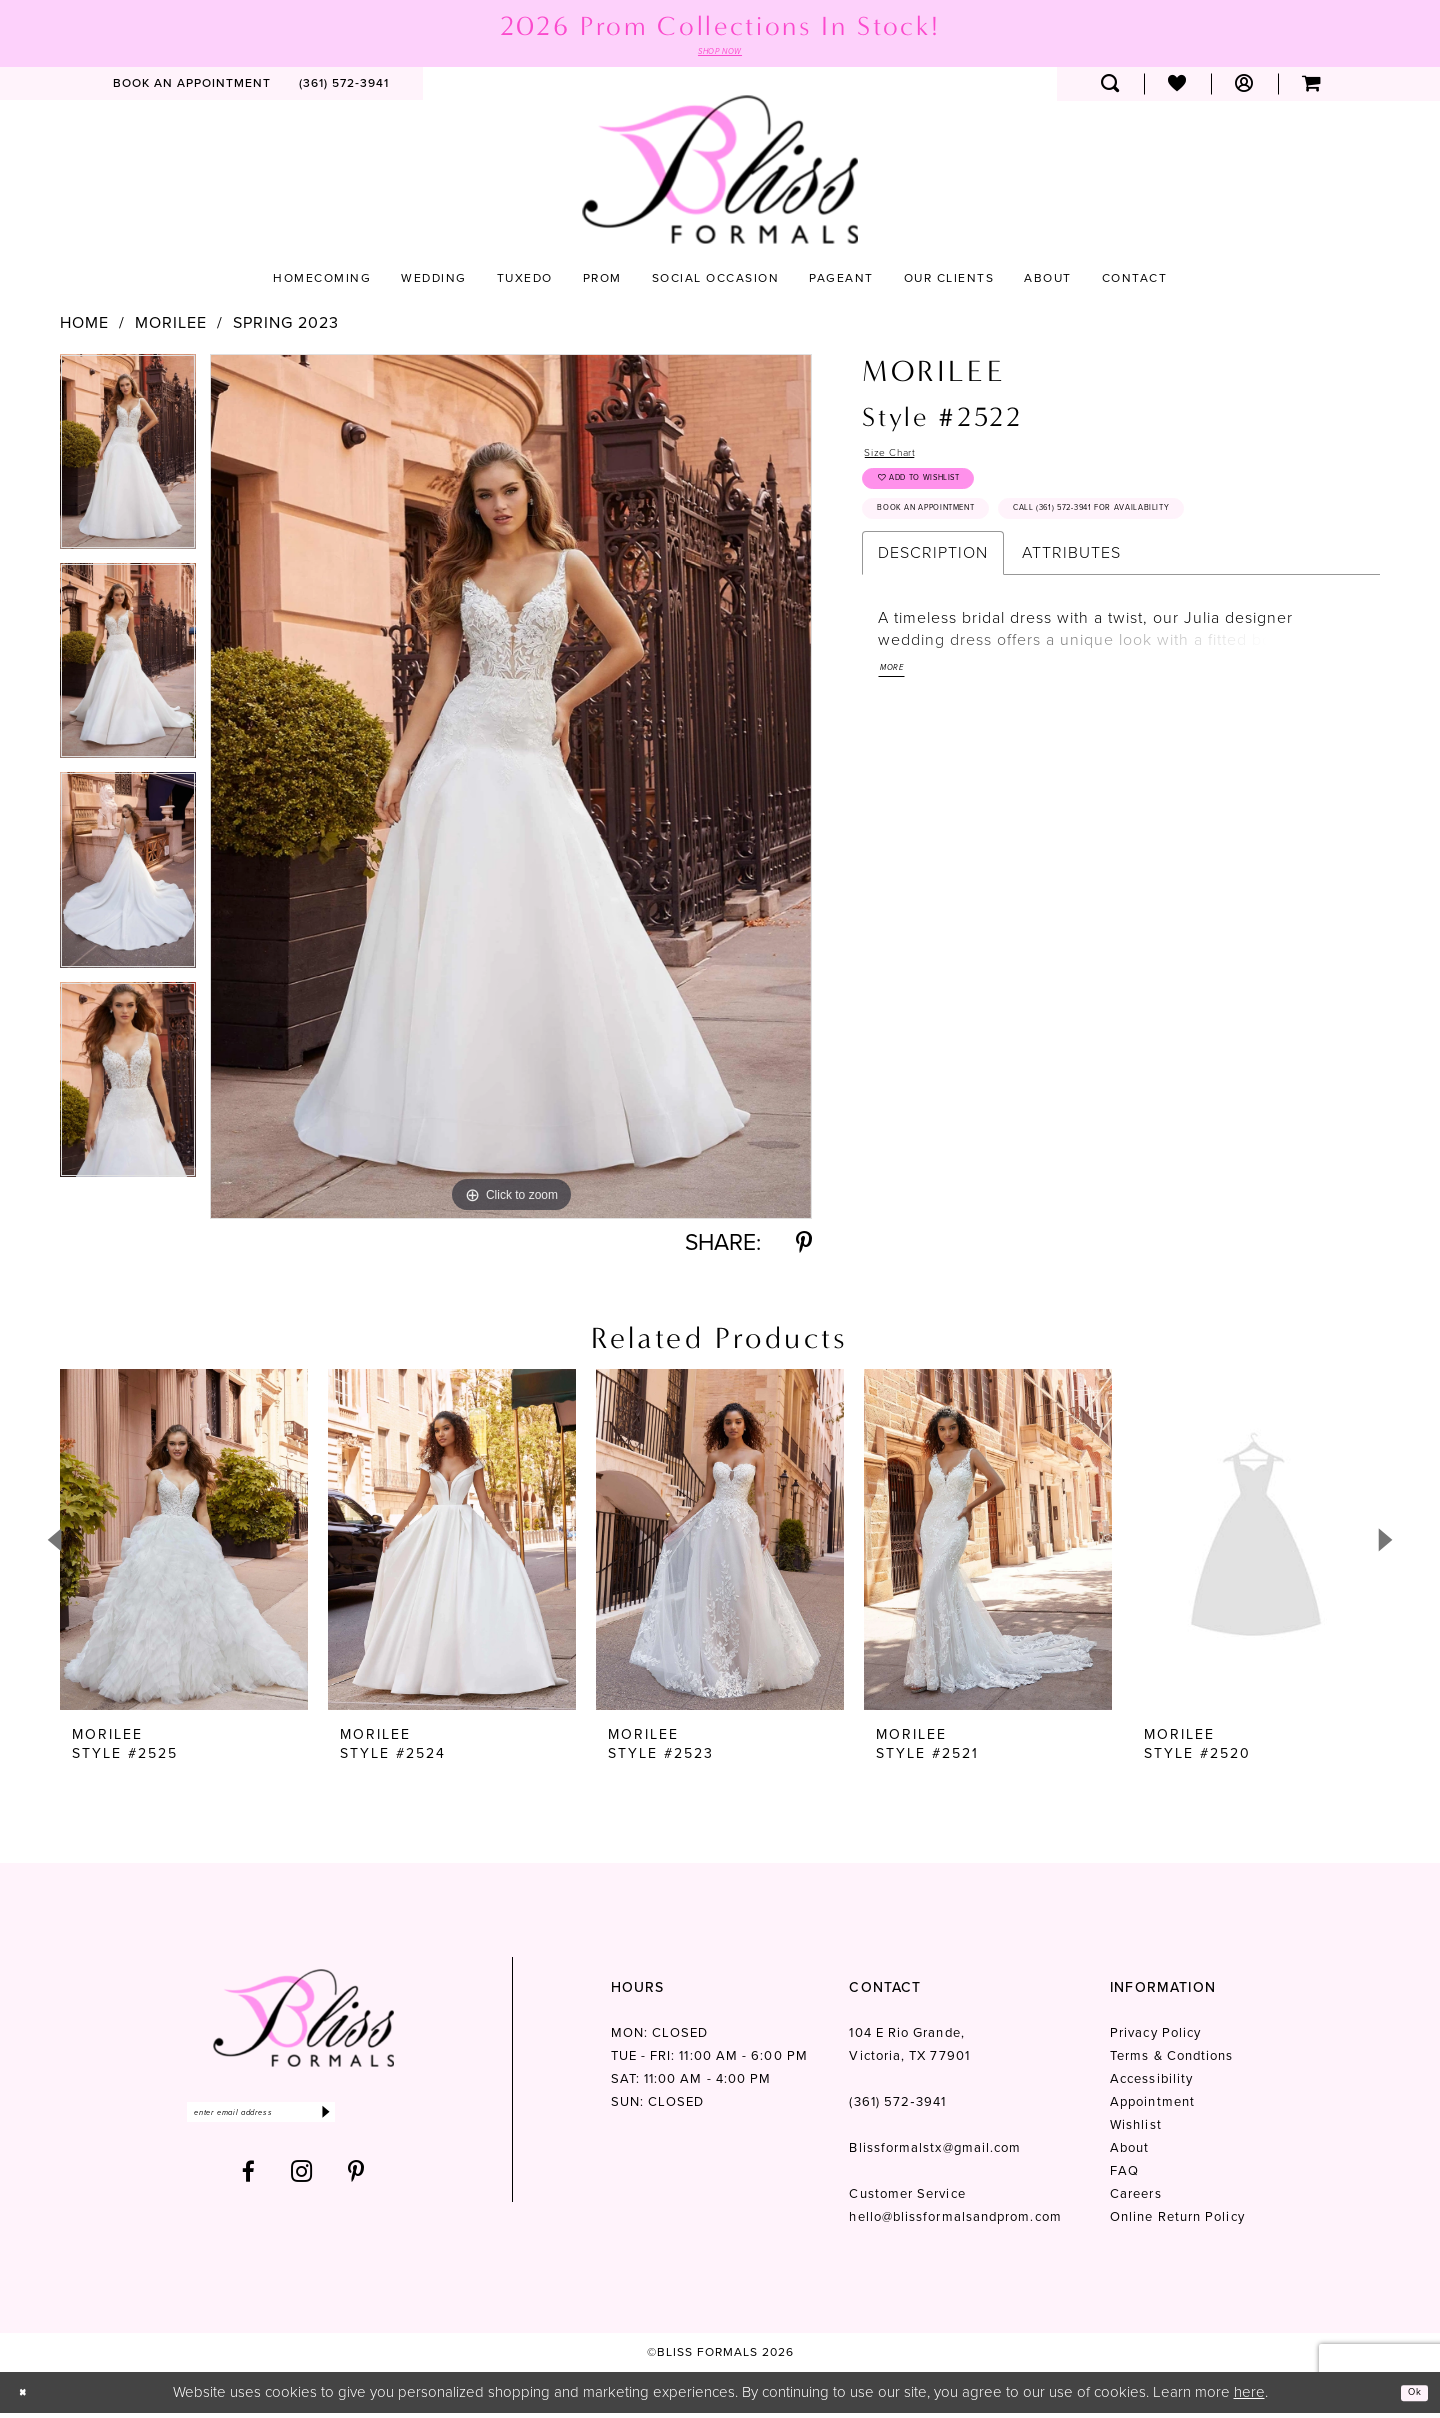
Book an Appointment (964, 549)
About (1129, 2153)
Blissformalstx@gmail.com (935, 2153)
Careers (1136, 2199)
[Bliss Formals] (720, 174)
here (1249, 2397)
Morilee (171, 328)
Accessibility (1151, 2084)
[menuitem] (192, 89)
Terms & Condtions (1171, 2061)
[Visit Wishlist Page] (1177, 89)
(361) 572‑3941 (897, 2107)
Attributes (1071, 645)
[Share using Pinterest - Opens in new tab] (804, 1248)
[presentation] (184, 1545)
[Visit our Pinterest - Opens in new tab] (356, 2187)
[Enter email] (303, 2122)
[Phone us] (344, 89)
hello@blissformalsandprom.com (955, 2222)
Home (84, 328)
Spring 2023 (286, 328)
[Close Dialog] (29, 2397)
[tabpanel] (128, 463)
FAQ (1124, 2176)
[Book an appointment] (192, 89)
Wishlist (1136, 2130)
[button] (1244, 89)
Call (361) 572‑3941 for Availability (1008, 596)
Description (933, 645)
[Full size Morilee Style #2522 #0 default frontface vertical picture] (511, 791)
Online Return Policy (1177, 2222)
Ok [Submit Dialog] (1408, 2397)
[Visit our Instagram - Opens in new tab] (302, 2187)
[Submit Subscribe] (407, 2122)
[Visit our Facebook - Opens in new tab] (249, 2187)
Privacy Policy (1155, 2038)
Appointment (1152, 2107)
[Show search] (1110, 89)
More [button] (898, 770)
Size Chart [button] (905, 461)
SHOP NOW (720, 54)
